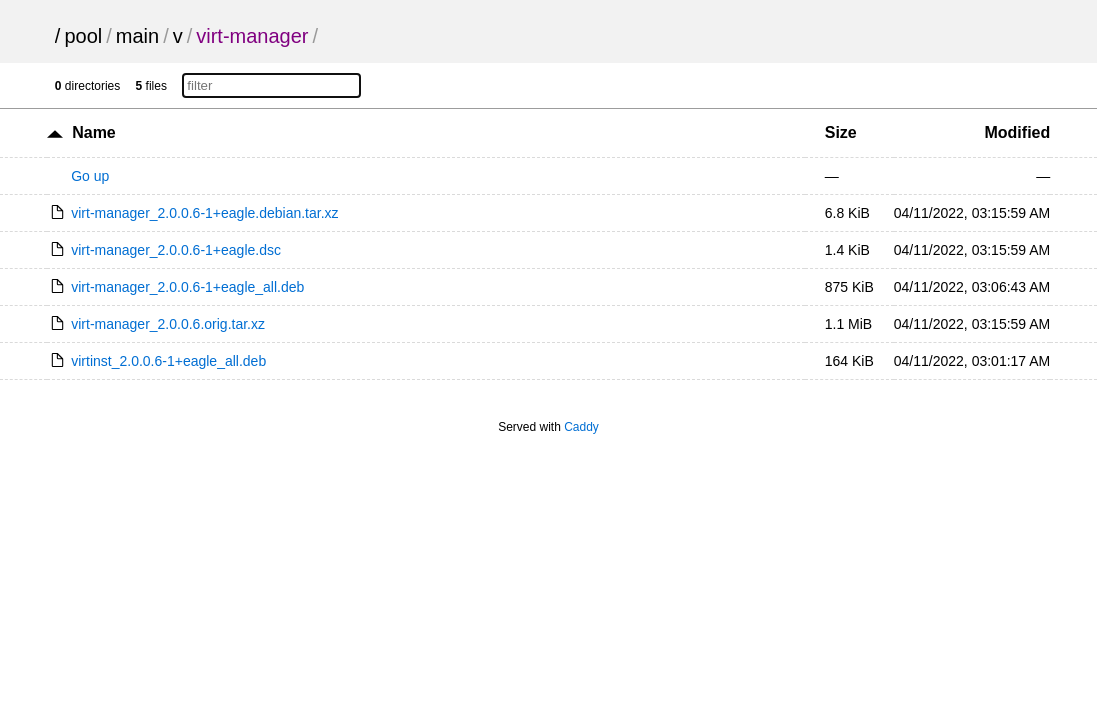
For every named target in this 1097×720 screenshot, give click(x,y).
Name (94, 132)
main (137, 36)
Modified (1017, 132)
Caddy (581, 427)
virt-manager (252, 36)
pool (83, 36)
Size (841, 132)
